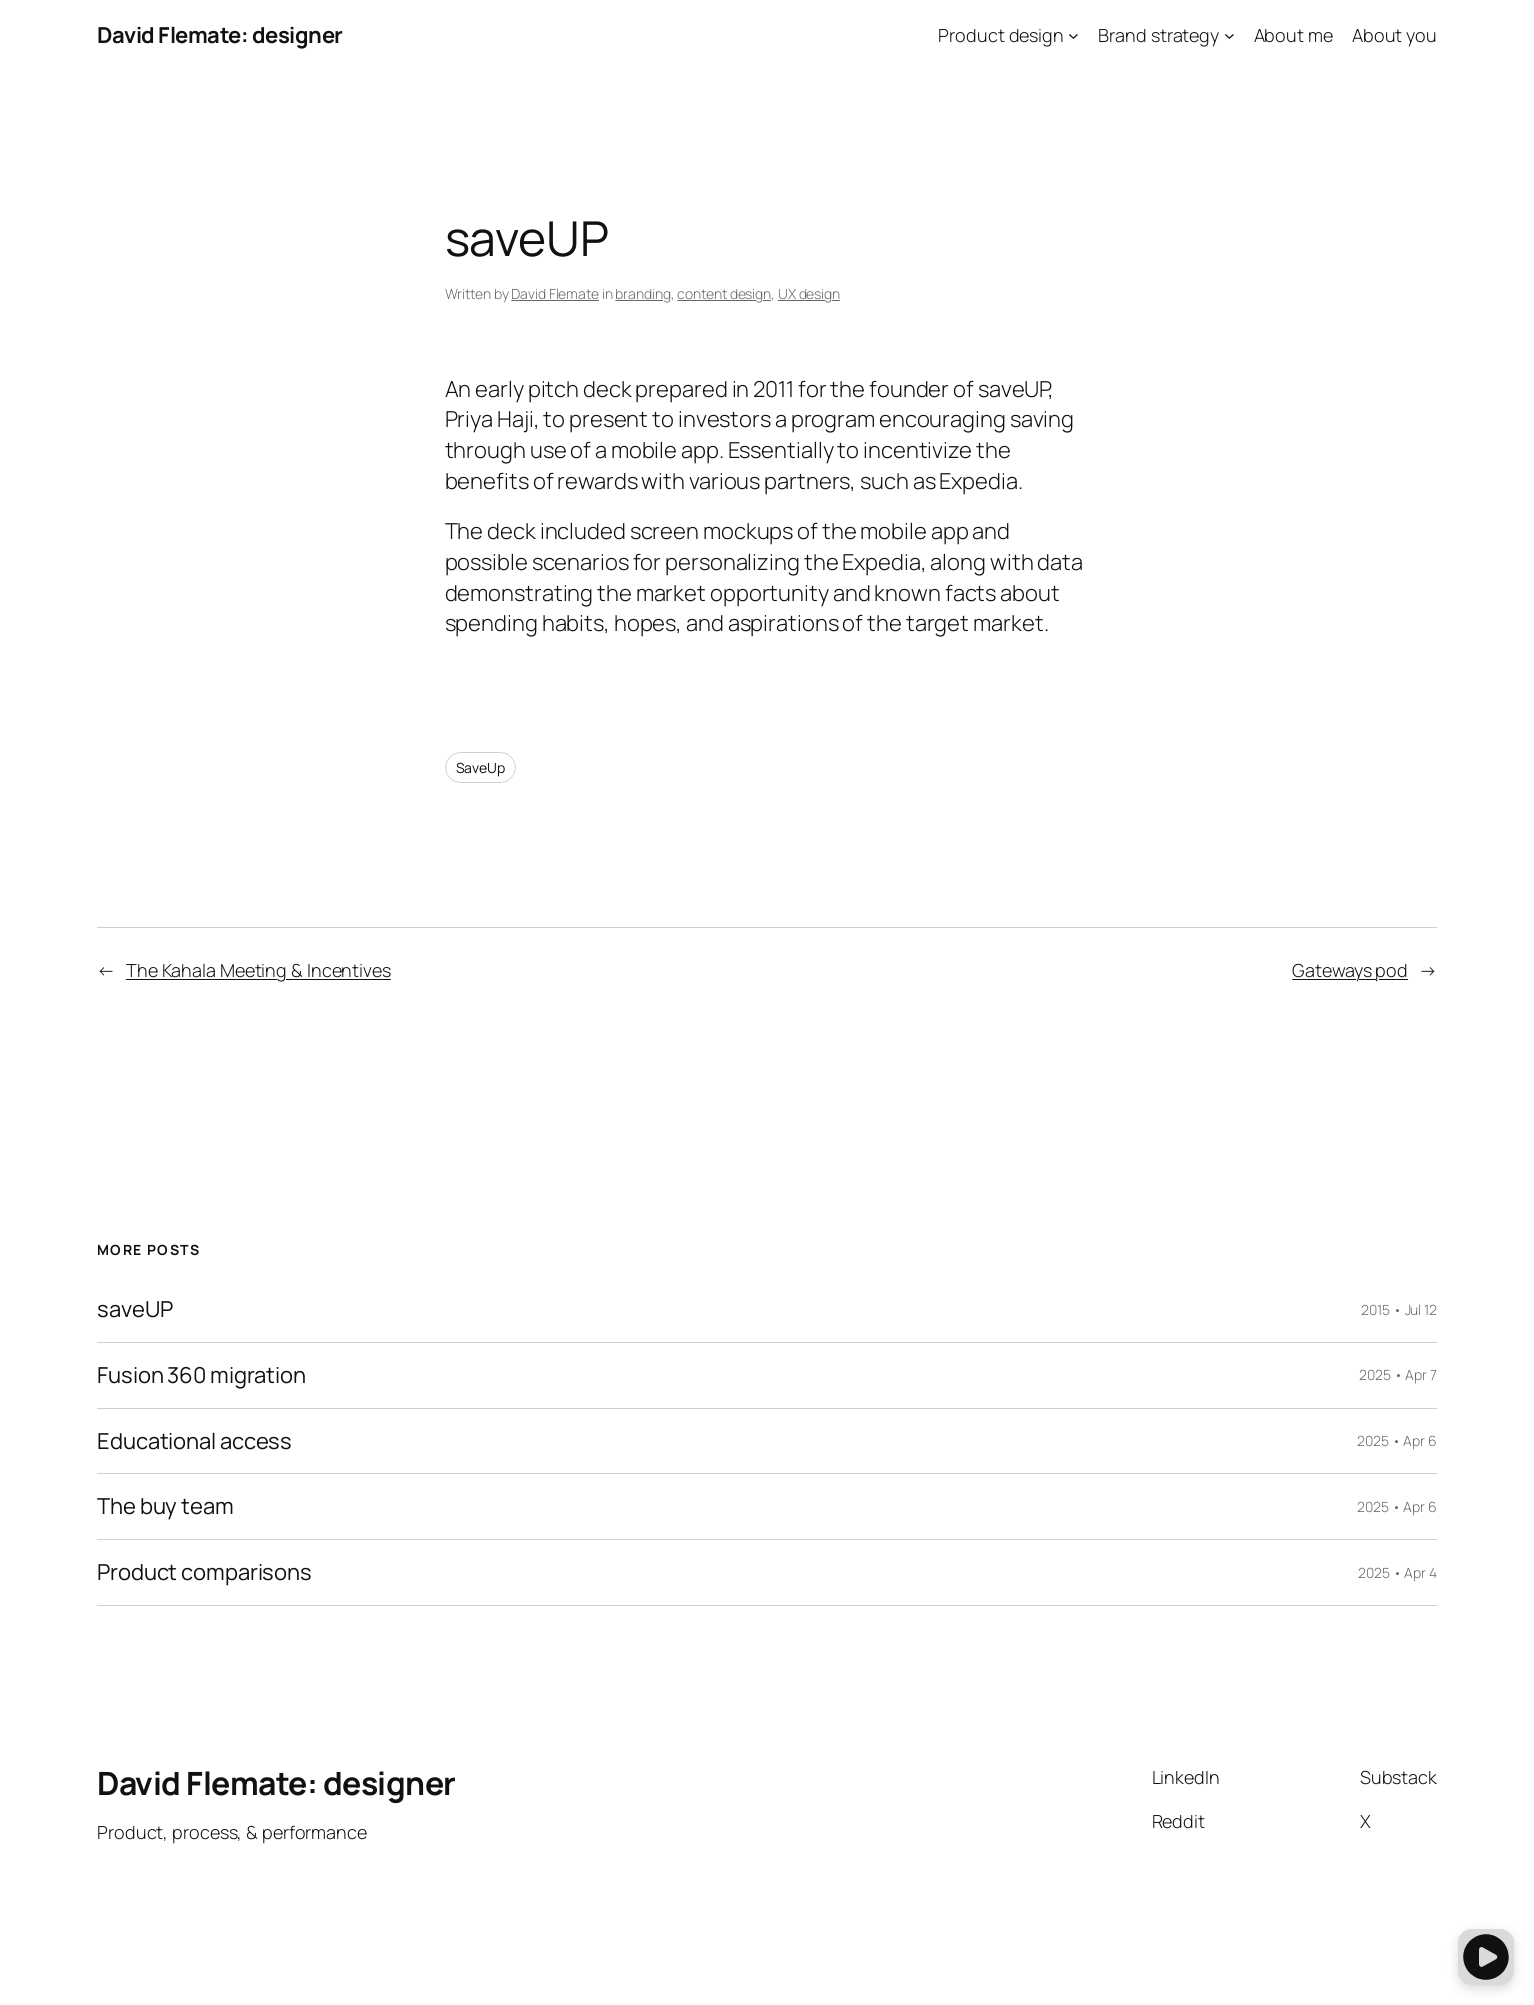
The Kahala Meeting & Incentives (258, 970)
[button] (1486, 1957)
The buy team (165, 1506)
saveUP (134, 1309)
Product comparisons (204, 1572)
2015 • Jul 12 (1399, 1309)
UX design (809, 293)
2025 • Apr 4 (1397, 1572)
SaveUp (480, 767)
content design (724, 293)
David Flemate (555, 293)
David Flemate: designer (220, 35)
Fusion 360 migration (201, 1375)
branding (642, 293)
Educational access (194, 1441)
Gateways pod (1350, 970)
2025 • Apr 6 (1397, 1440)
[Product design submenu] (1073, 35)
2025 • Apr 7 (1398, 1374)
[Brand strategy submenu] (1229, 35)
